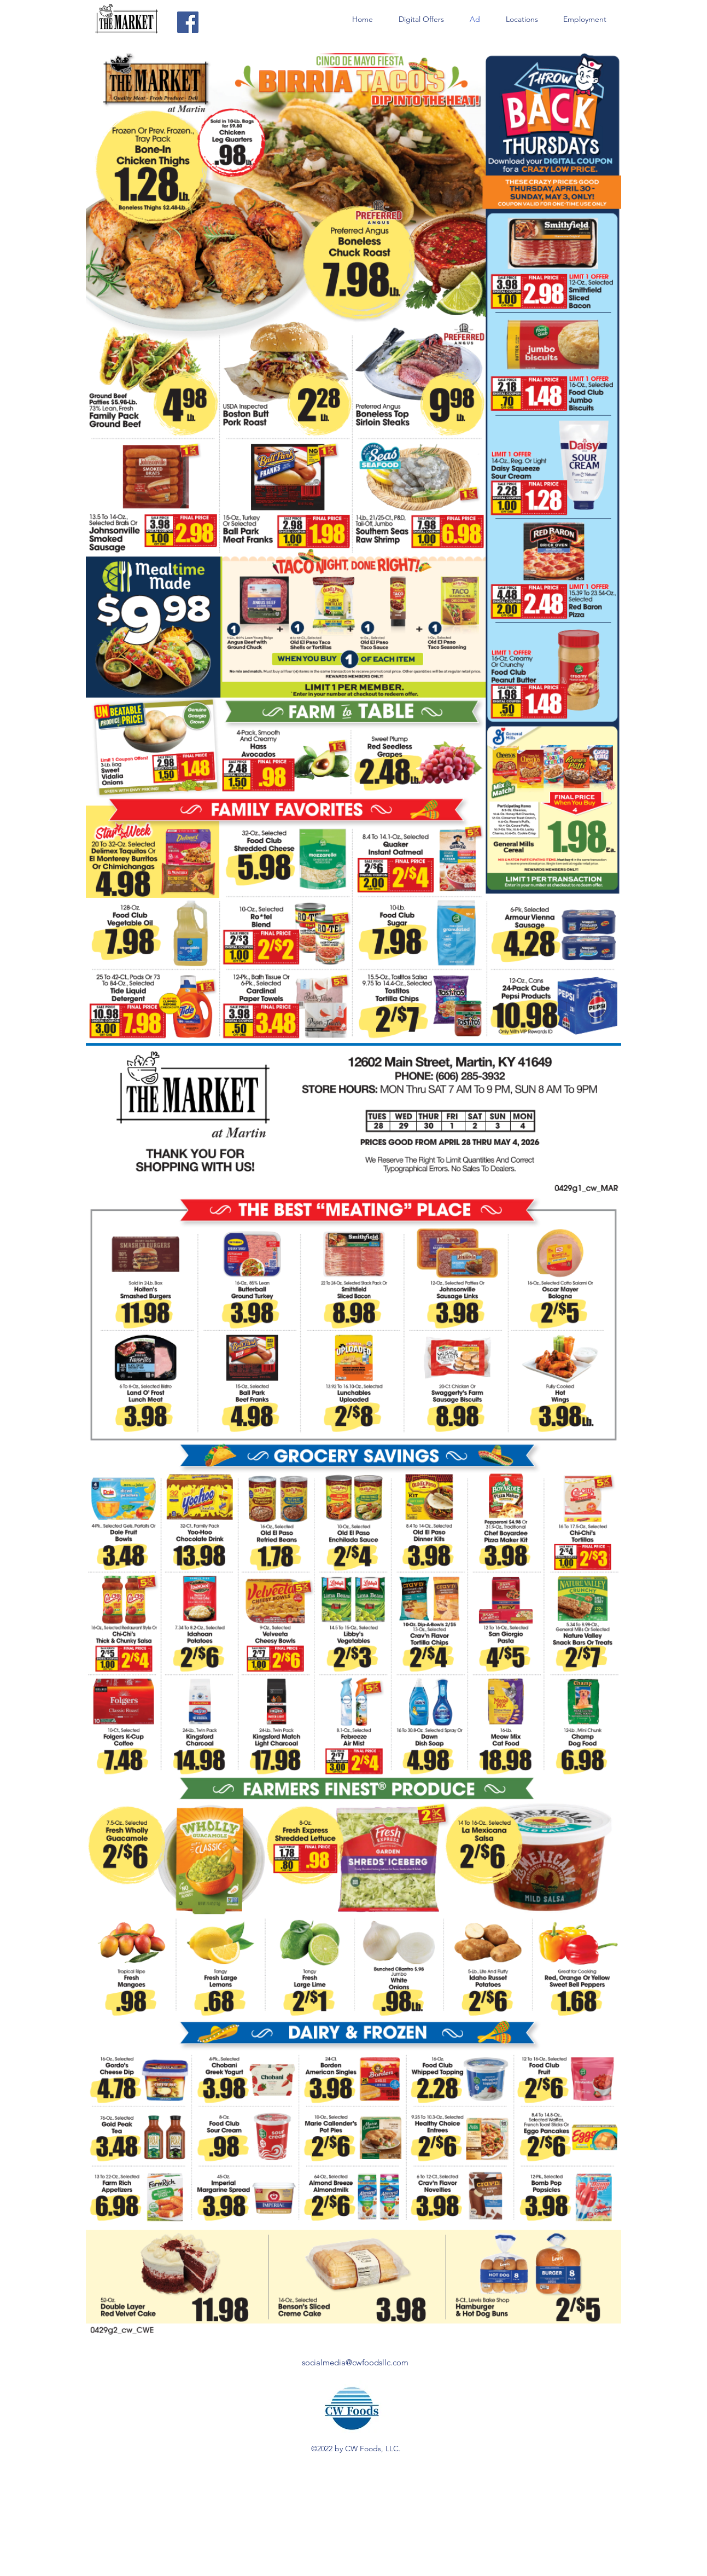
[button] (522, 19)
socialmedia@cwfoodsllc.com (355, 2362)
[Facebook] (187, 22)
